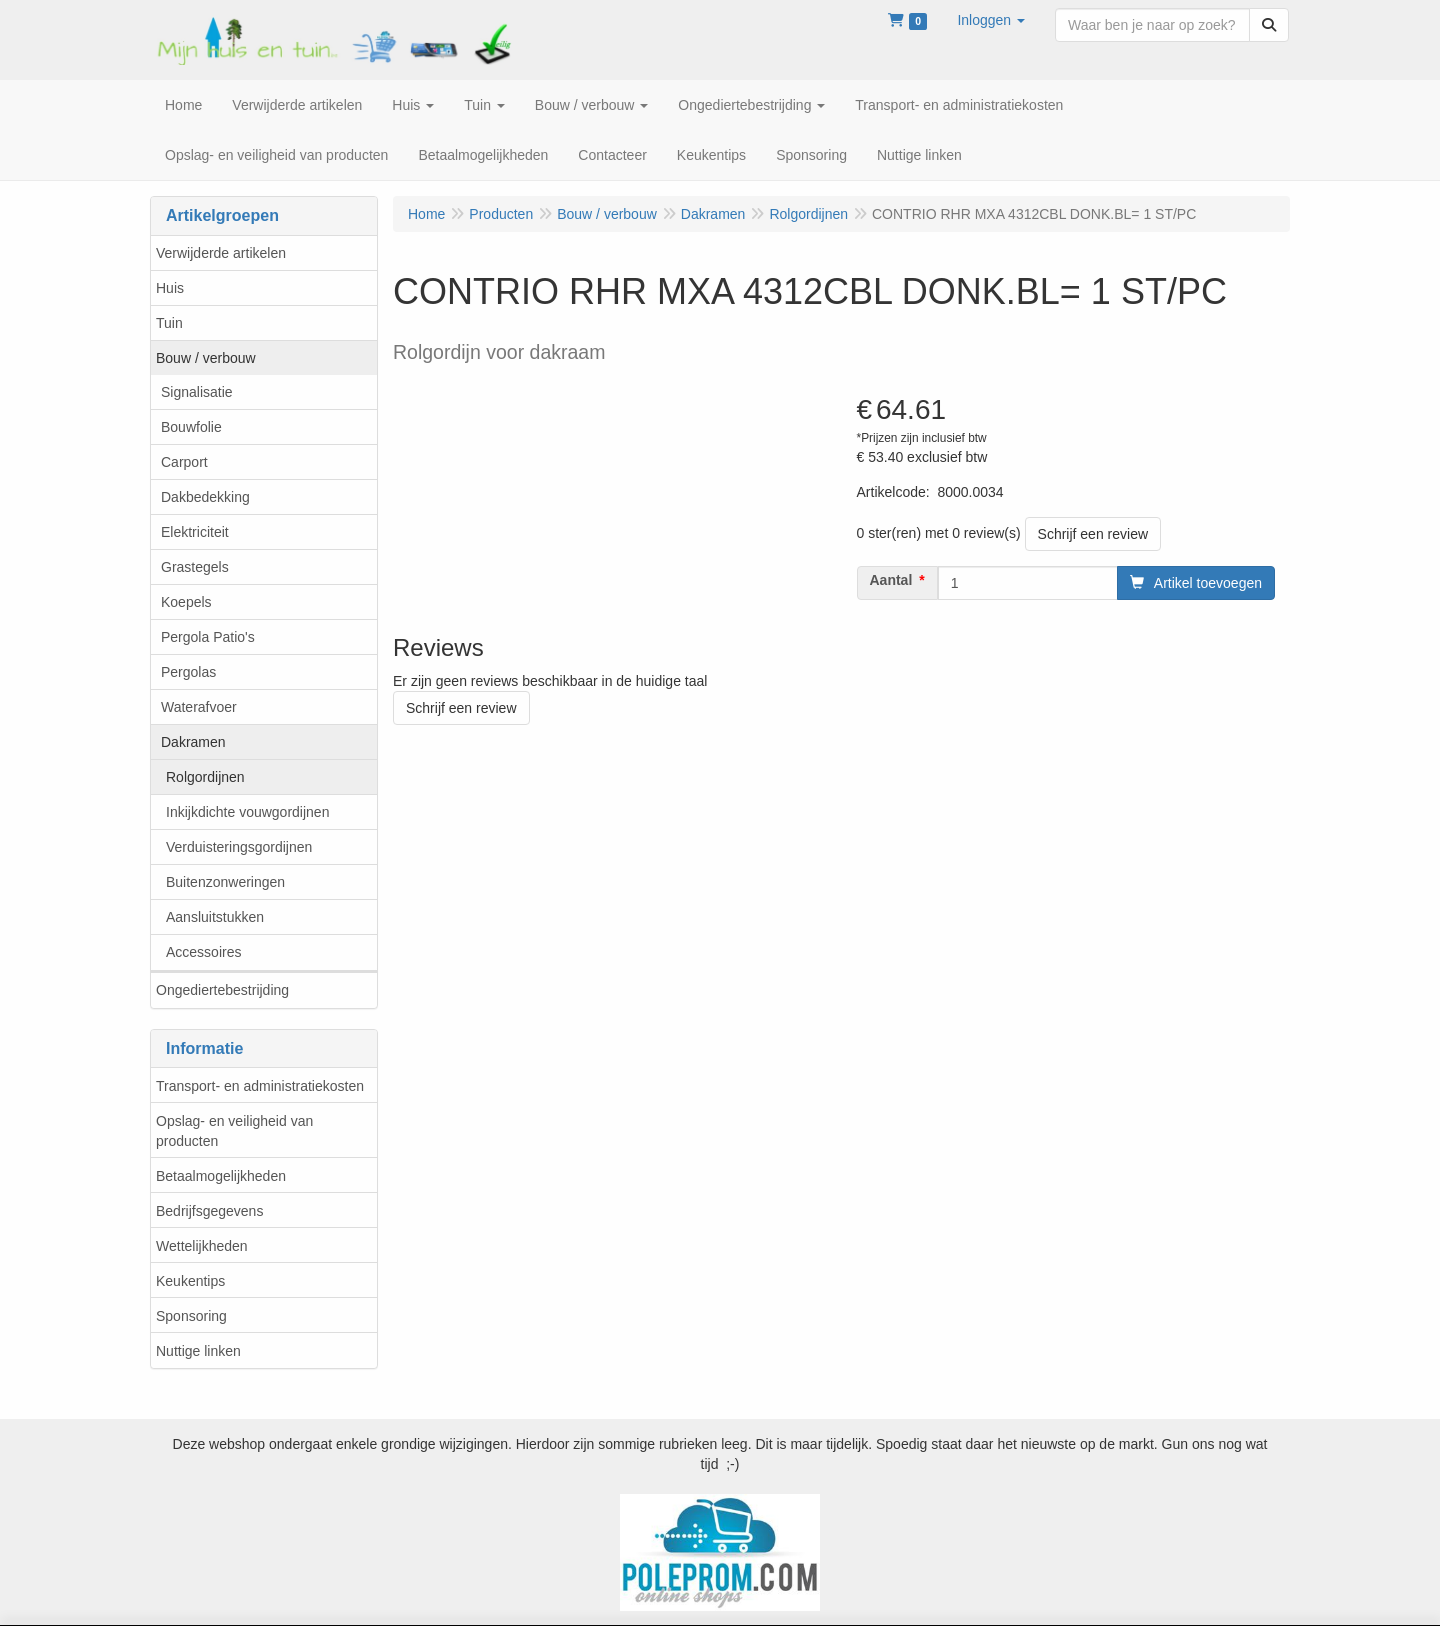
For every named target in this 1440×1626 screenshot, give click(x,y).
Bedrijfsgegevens (209, 1211)
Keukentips (190, 1281)
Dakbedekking (205, 497)
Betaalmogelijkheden (221, 1176)
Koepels (186, 602)
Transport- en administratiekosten (260, 1086)
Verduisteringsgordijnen (239, 847)
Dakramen (193, 742)
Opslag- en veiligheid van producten (234, 1131)
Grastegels (195, 567)
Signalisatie (197, 392)
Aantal (891, 580)
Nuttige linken (198, 1351)
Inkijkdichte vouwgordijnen (247, 812)
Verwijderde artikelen (221, 253)
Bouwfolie (191, 427)
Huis (170, 288)
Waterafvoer (199, 707)
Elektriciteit (195, 532)
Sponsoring (191, 1316)
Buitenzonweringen (225, 882)
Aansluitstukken (215, 917)
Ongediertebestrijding (222, 990)
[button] (991, 20)
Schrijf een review (1093, 534)
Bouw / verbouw (206, 358)
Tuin (169, 323)
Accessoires (203, 952)
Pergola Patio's (208, 637)
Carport (184, 462)
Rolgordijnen (205, 777)
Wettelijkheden (202, 1246)
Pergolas (188, 672)
